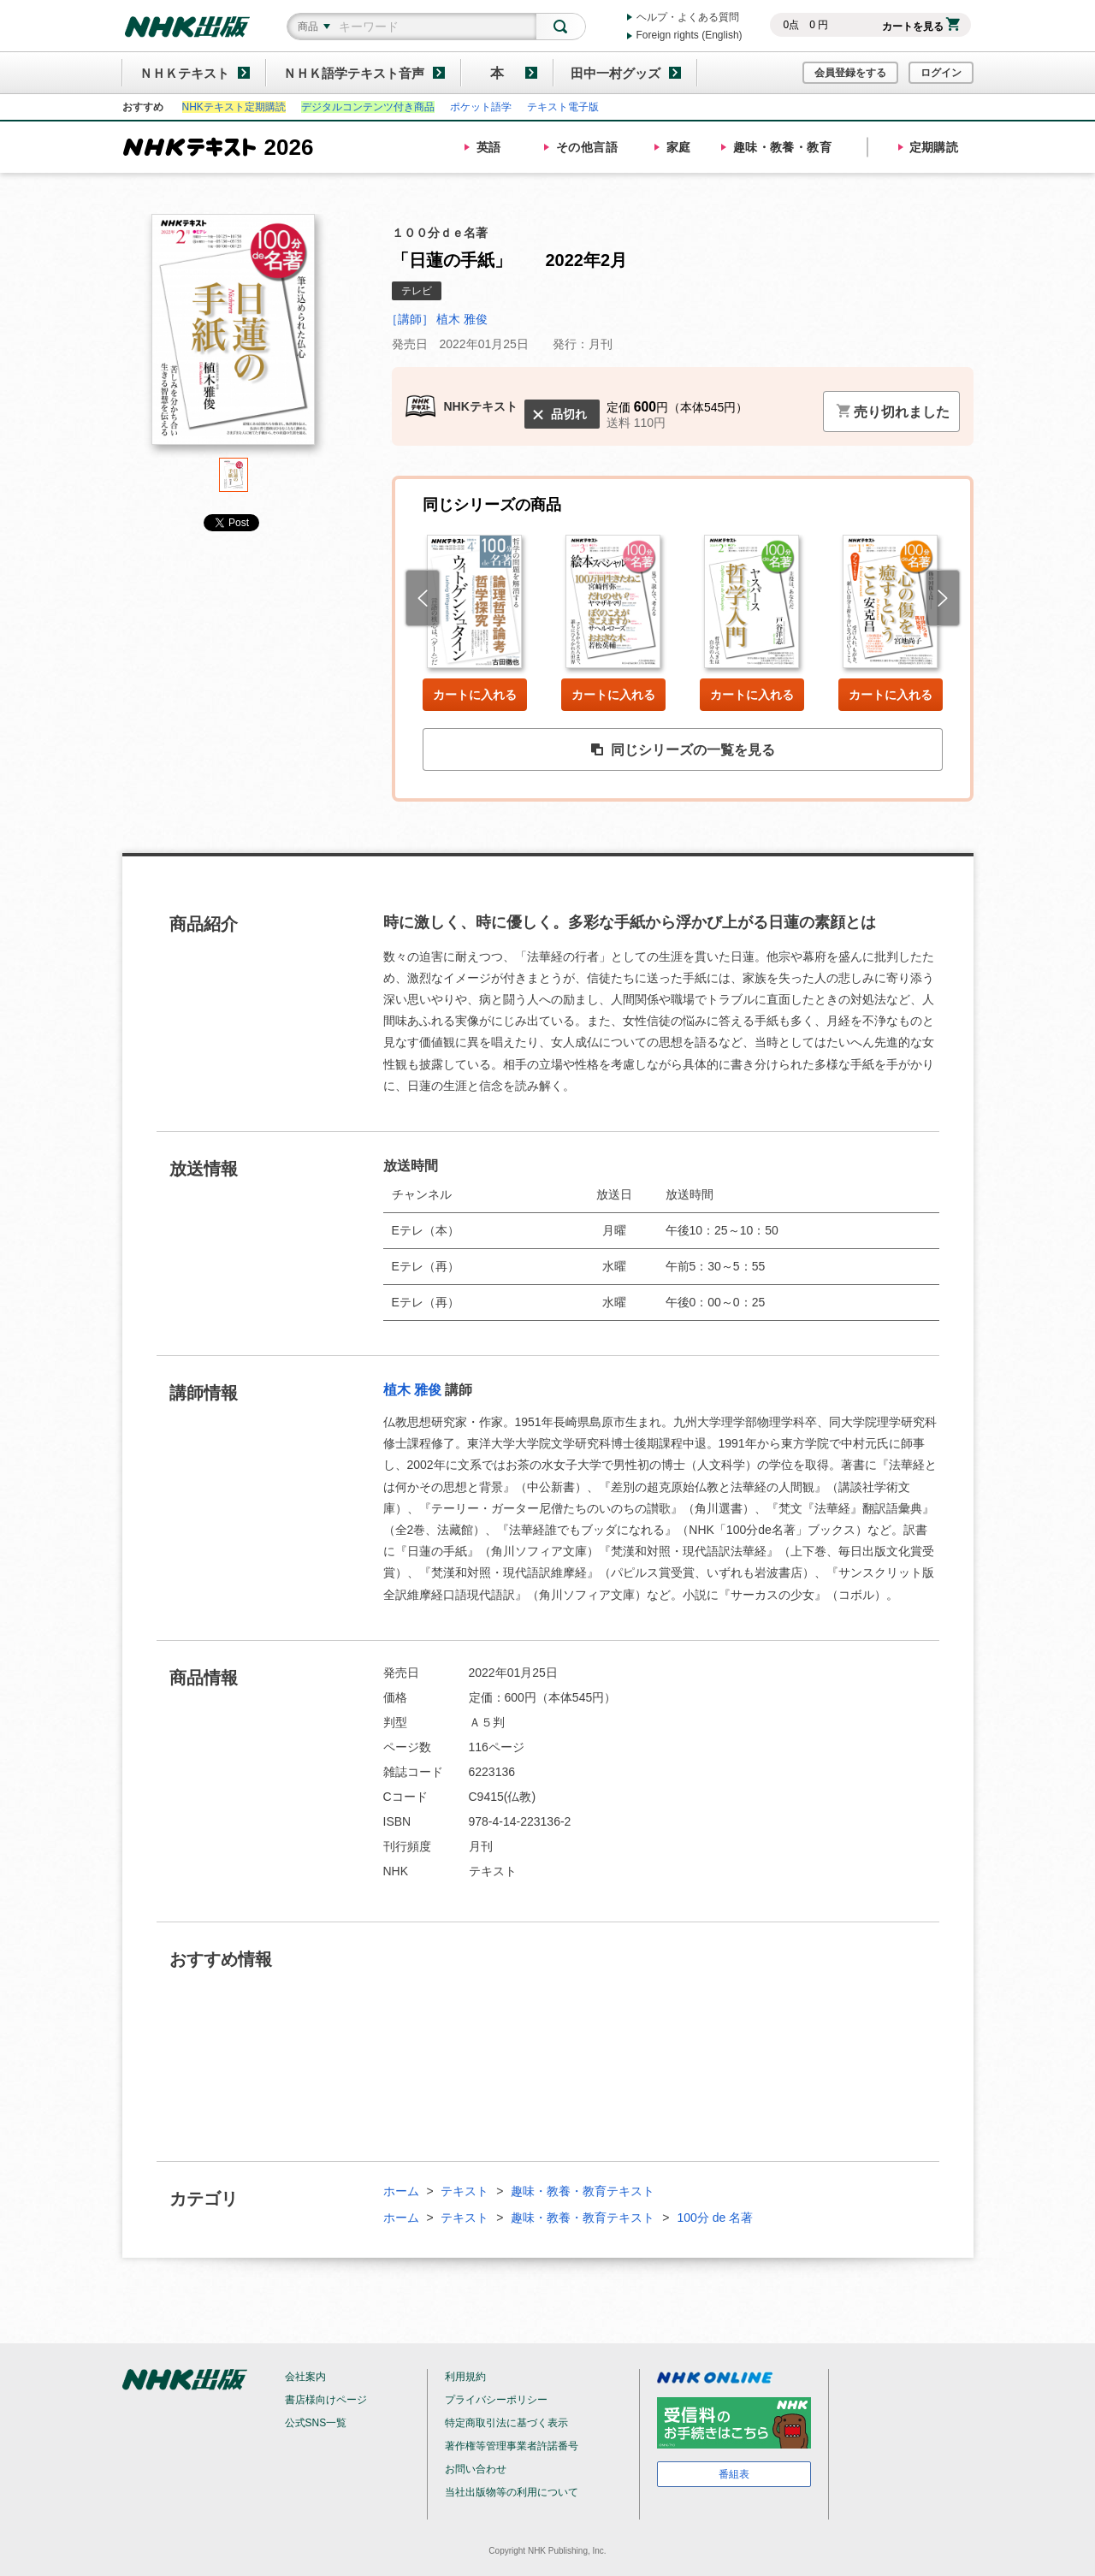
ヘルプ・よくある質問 (687, 17)
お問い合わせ (475, 2469)
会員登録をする (850, 73)
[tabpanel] (233, 336)
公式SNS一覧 (316, 2423)
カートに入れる (475, 695)
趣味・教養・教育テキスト (582, 2191)
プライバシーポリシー (496, 2400)
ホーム (401, 2191)
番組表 (734, 2474)
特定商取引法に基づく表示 (506, 2423)
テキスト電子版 (563, 107)
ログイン (941, 73)
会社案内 (305, 2377)
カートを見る (921, 27)
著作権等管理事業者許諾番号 (511, 2446)
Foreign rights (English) (689, 35)
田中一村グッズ (615, 73)
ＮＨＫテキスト (184, 73)
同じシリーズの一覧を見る (682, 750)
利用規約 (465, 2377)
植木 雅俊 (412, 1390)
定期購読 (934, 147)
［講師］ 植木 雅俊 (437, 319)
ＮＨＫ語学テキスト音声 (353, 73)
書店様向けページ (326, 2400)
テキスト (464, 2191)
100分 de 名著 (715, 2217)
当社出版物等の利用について (511, 2492)
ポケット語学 (481, 107)
